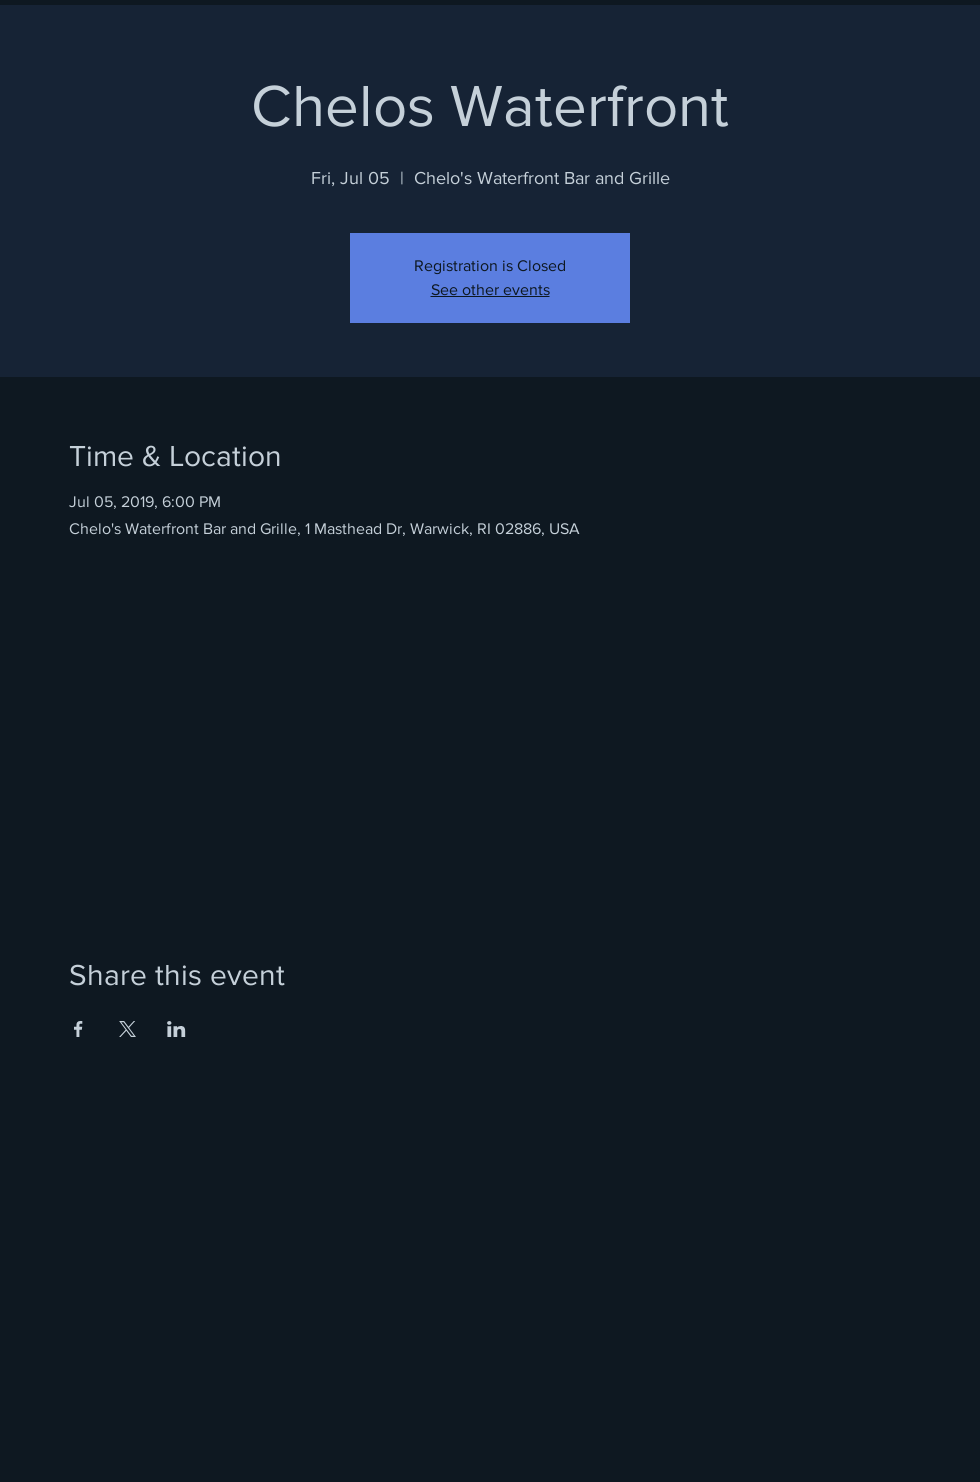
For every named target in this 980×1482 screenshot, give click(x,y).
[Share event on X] (127, 1029)
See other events (490, 289)
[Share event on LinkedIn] (176, 1029)
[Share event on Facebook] (78, 1029)
